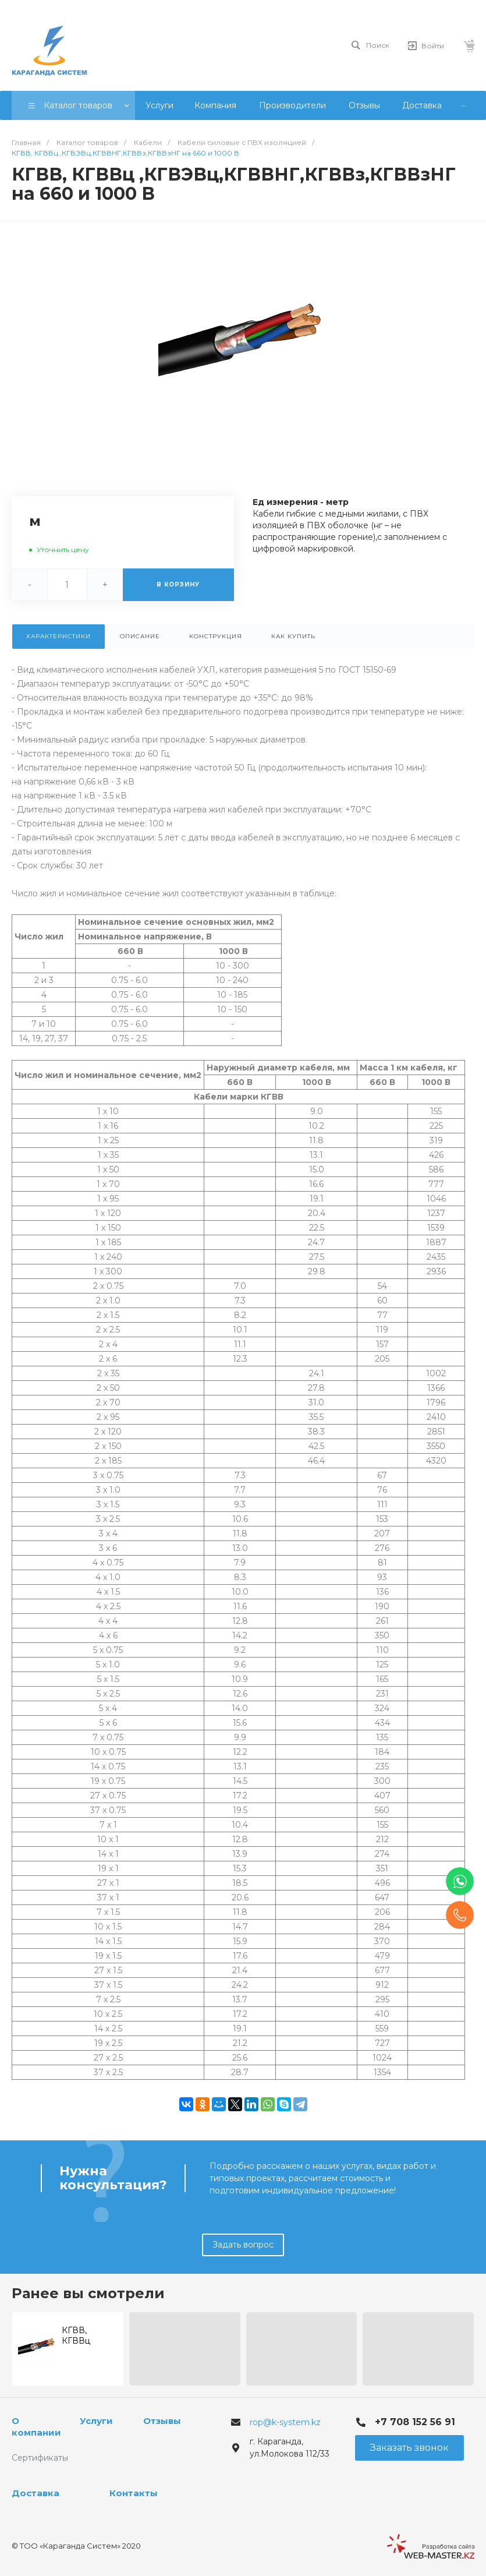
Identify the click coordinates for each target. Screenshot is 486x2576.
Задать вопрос (243, 2244)
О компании (36, 2426)
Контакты (133, 2493)
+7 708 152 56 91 (415, 2421)
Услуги (96, 2420)
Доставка (35, 2493)
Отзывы (162, 2420)
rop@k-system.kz (285, 2422)
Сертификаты (40, 2458)
